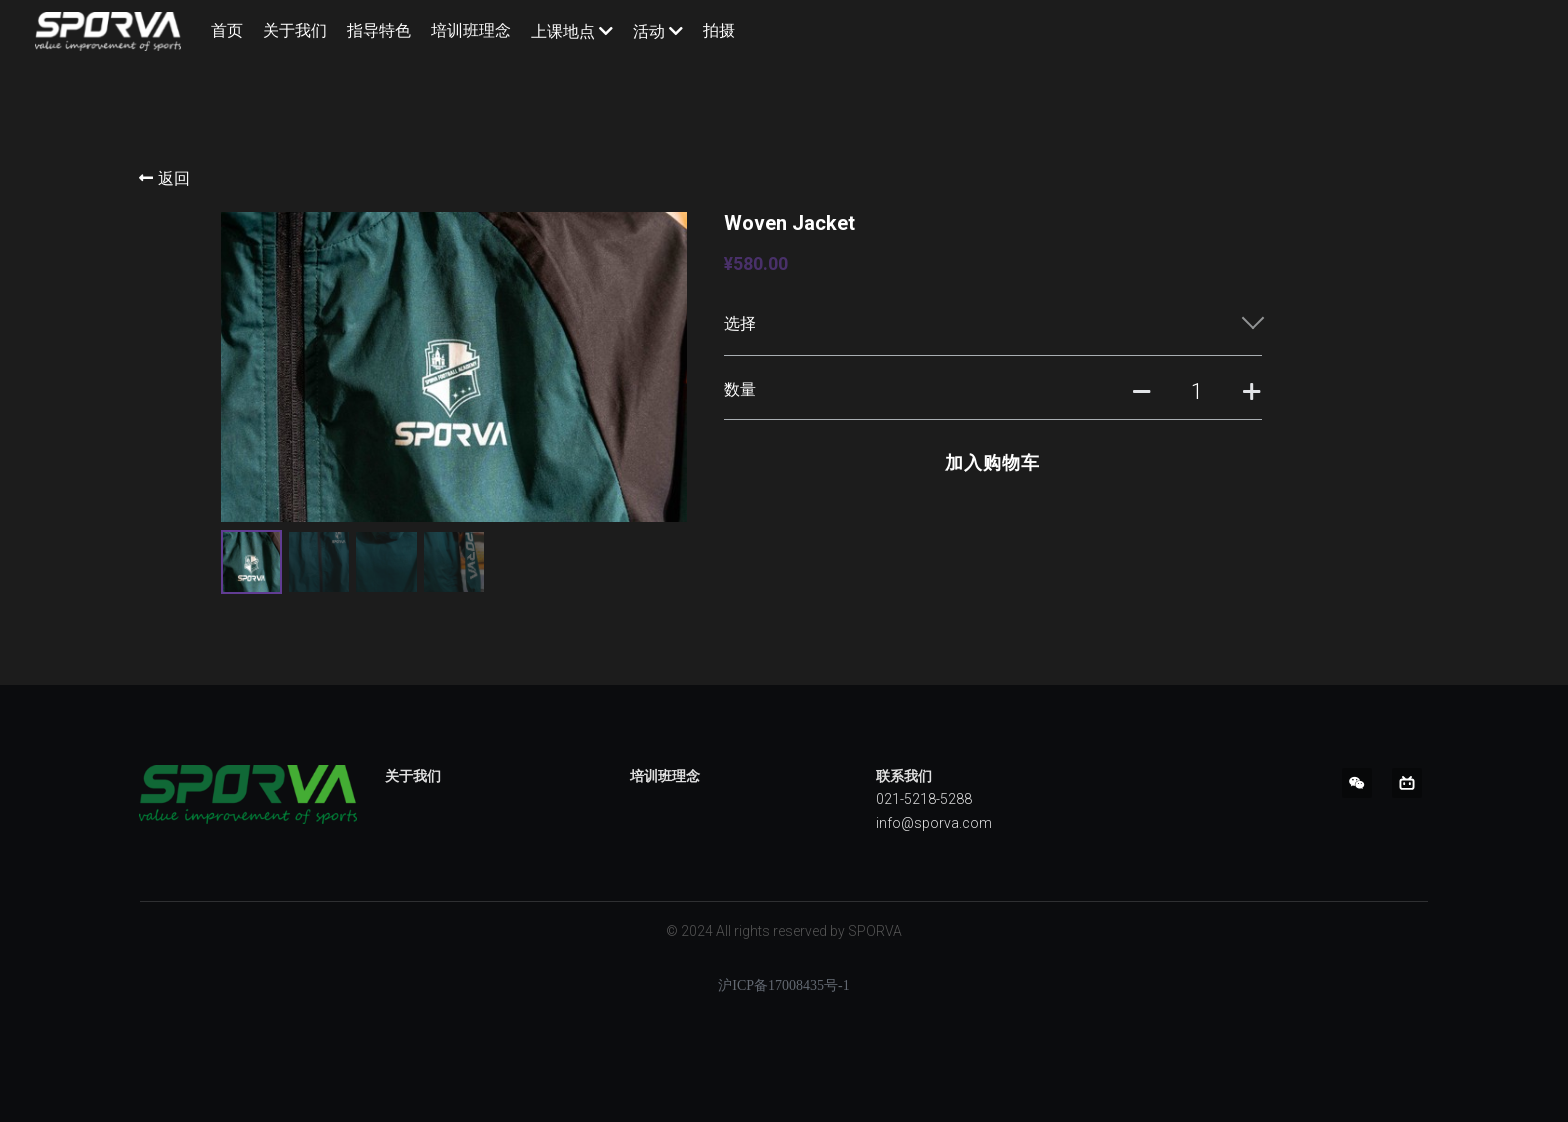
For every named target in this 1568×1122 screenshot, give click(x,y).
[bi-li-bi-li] (1407, 787)
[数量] (1197, 391)
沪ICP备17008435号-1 (783, 990)
